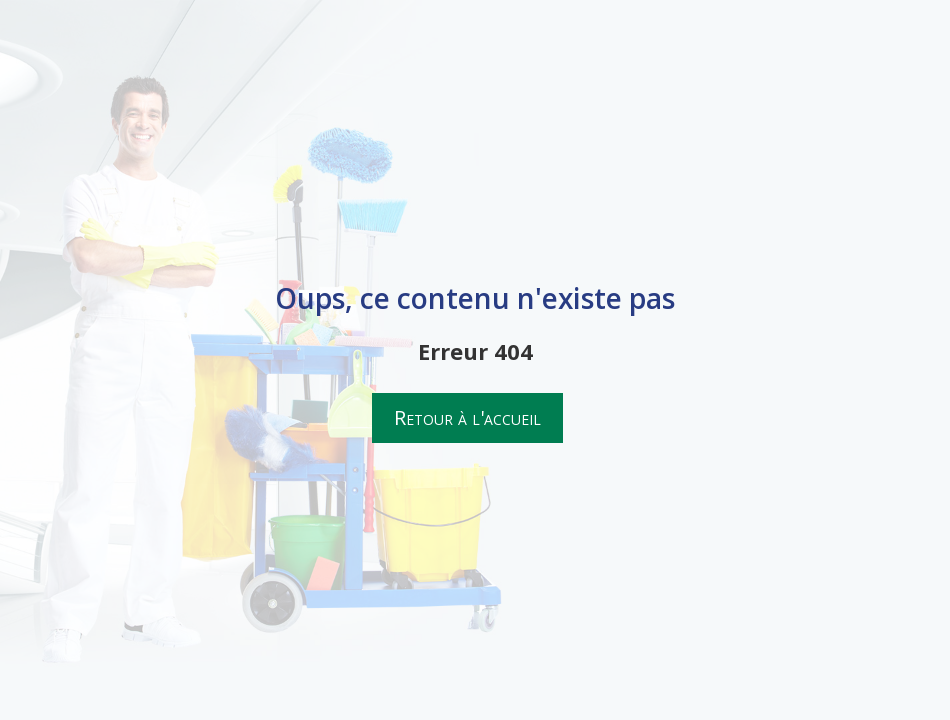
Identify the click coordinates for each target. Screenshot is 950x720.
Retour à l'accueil (467, 417)
